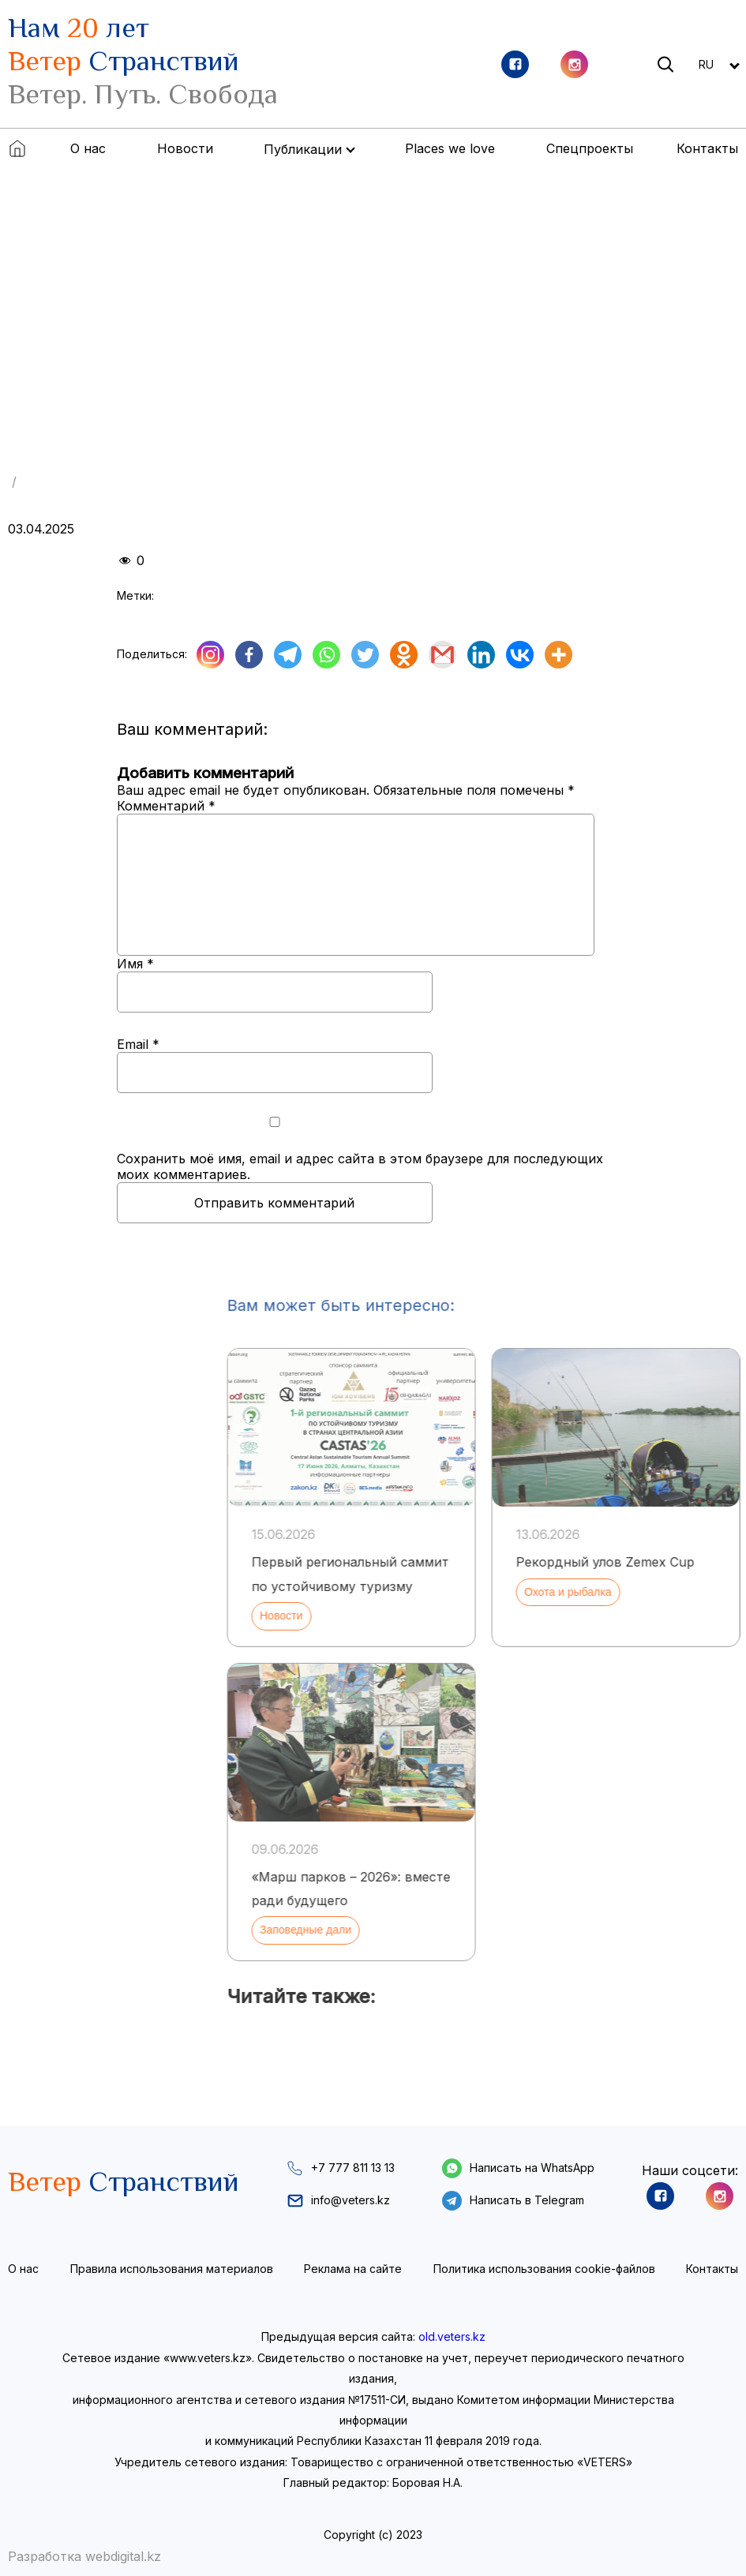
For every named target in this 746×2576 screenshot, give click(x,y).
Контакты (707, 148)
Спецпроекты (589, 148)
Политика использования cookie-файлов (544, 2268)
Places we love (450, 148)
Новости (185, 148)
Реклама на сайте (353, 2268)
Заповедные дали (557, 1929)
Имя (135, 964)
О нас (88, 148)
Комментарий (166, 806)
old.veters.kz (451, 2336)
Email (138, 1044)
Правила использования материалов (171, 2268)
